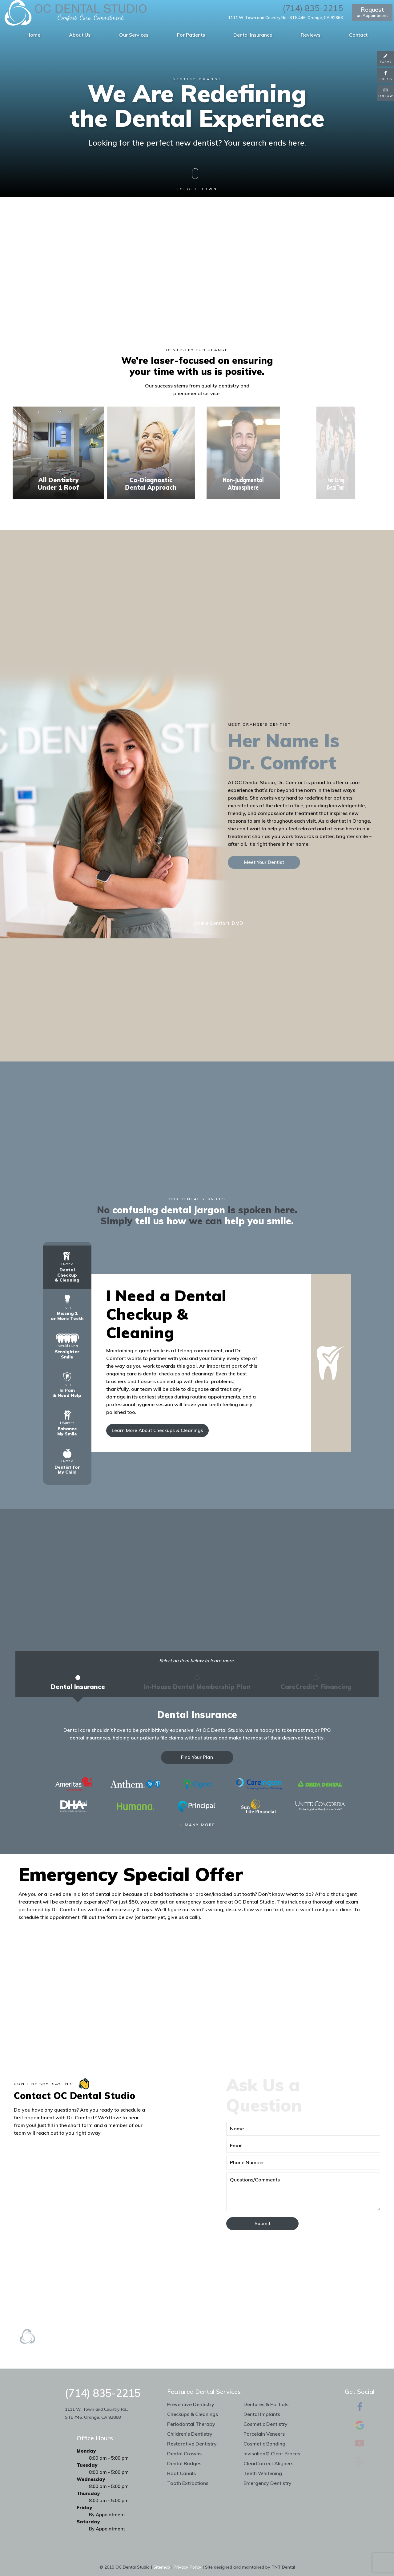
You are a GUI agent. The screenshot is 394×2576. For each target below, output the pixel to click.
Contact (358, 35)
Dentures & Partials (265, 2404)
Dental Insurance (252, 35)
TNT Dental (283, 2567)
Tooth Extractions (187, 2483)
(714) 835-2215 (313, 8)
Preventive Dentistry (190, 2404)
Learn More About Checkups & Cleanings (157, 1430)
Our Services (133, 35)
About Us (79, 35)
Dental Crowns (184, 2453)
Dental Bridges (184, 2463)
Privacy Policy (187, 2567)
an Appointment (372, 12)
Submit (263, 2223)
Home (33, 35)
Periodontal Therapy (191, 2424)
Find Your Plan (197, 1757)
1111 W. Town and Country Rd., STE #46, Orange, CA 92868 (285, 17)
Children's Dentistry (189, 2434)
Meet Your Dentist (264, 862)
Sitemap (161, 2567)
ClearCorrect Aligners (268, 2463)
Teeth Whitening (262, 2473)
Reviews (310, 35)
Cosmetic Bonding (264, 2444)
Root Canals (181, 2473)
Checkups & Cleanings (192, 2414)
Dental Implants (261, 2414)
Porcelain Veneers (264, 2434)
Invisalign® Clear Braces (271, 2453)
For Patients (191, 35)
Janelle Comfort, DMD (218, 923)
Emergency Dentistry (267, 2483)
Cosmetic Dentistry (265, 2424)
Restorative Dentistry (192, 2444)
